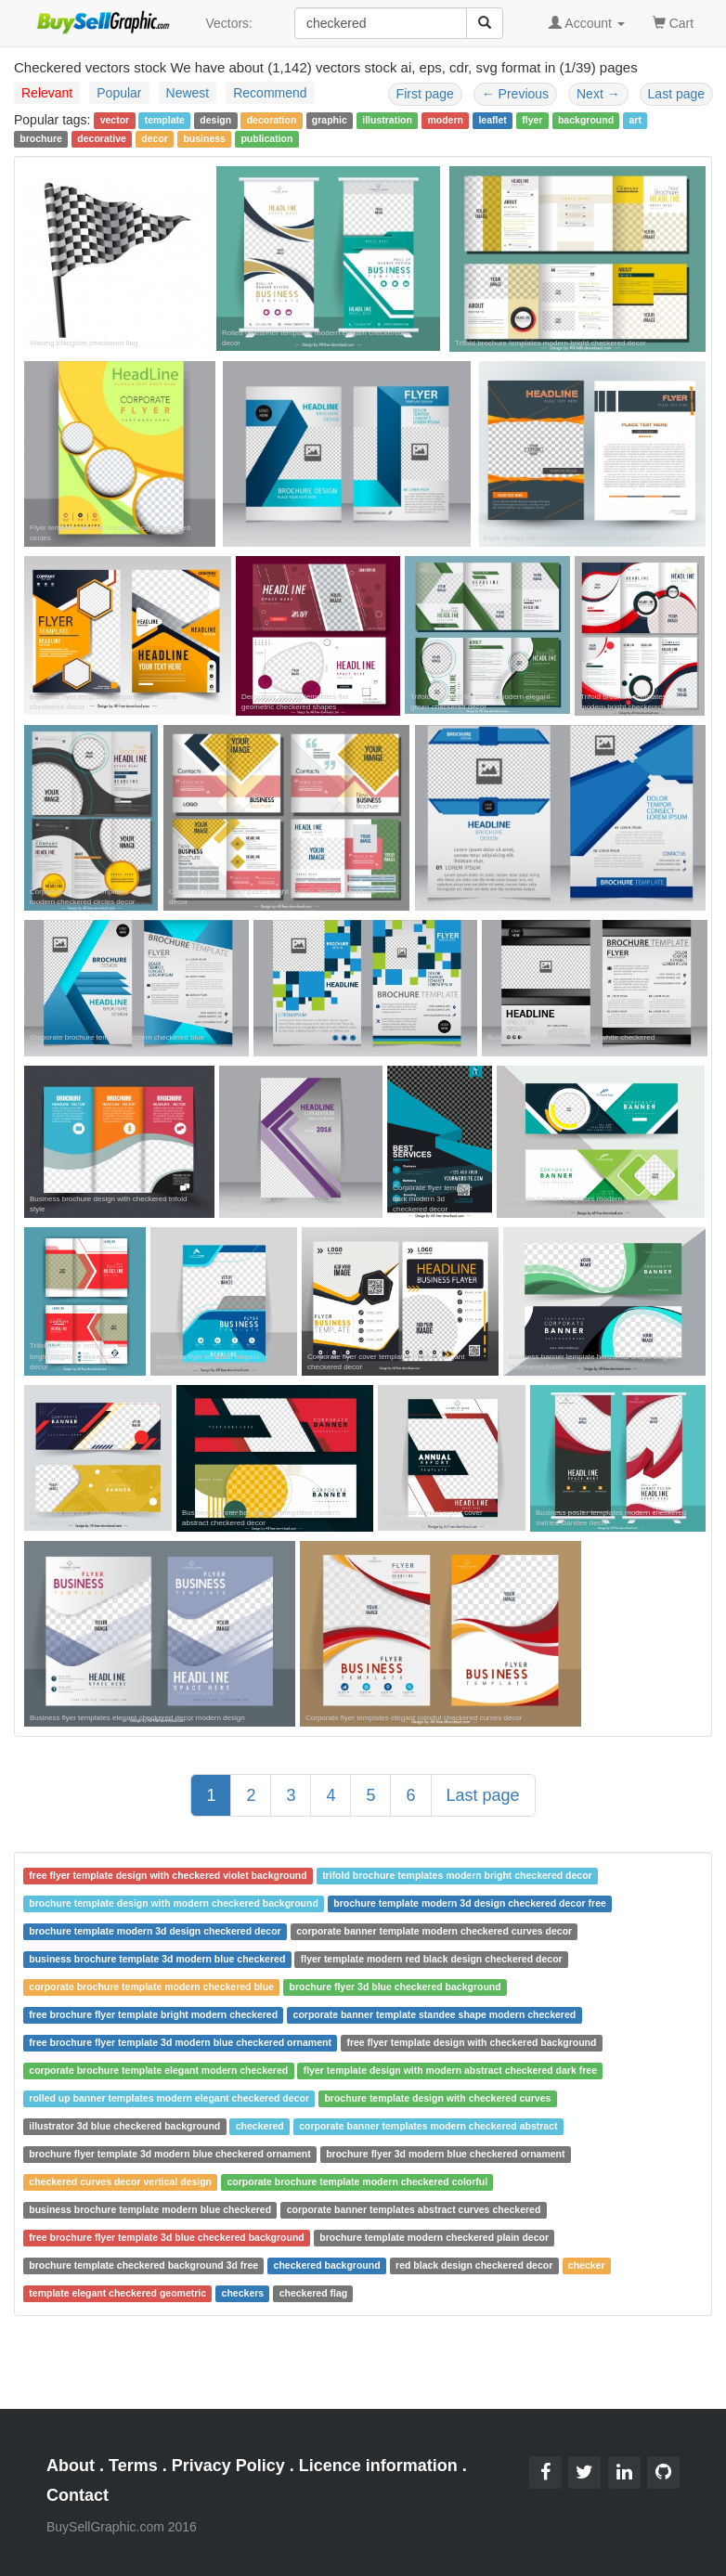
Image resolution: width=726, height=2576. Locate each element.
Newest (188, 92)
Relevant (46, 92)
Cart (673, 22)
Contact (77, 2495)
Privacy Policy (228, 2465)
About (70, 2465)
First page (425, 93)
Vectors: (229, 23)
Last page (677, 93)
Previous (515, 93)
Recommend (269, 92)
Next (598, 93)
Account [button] (587, 23)
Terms (133, 2465)
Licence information (378, 2465)
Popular (119, 92)
